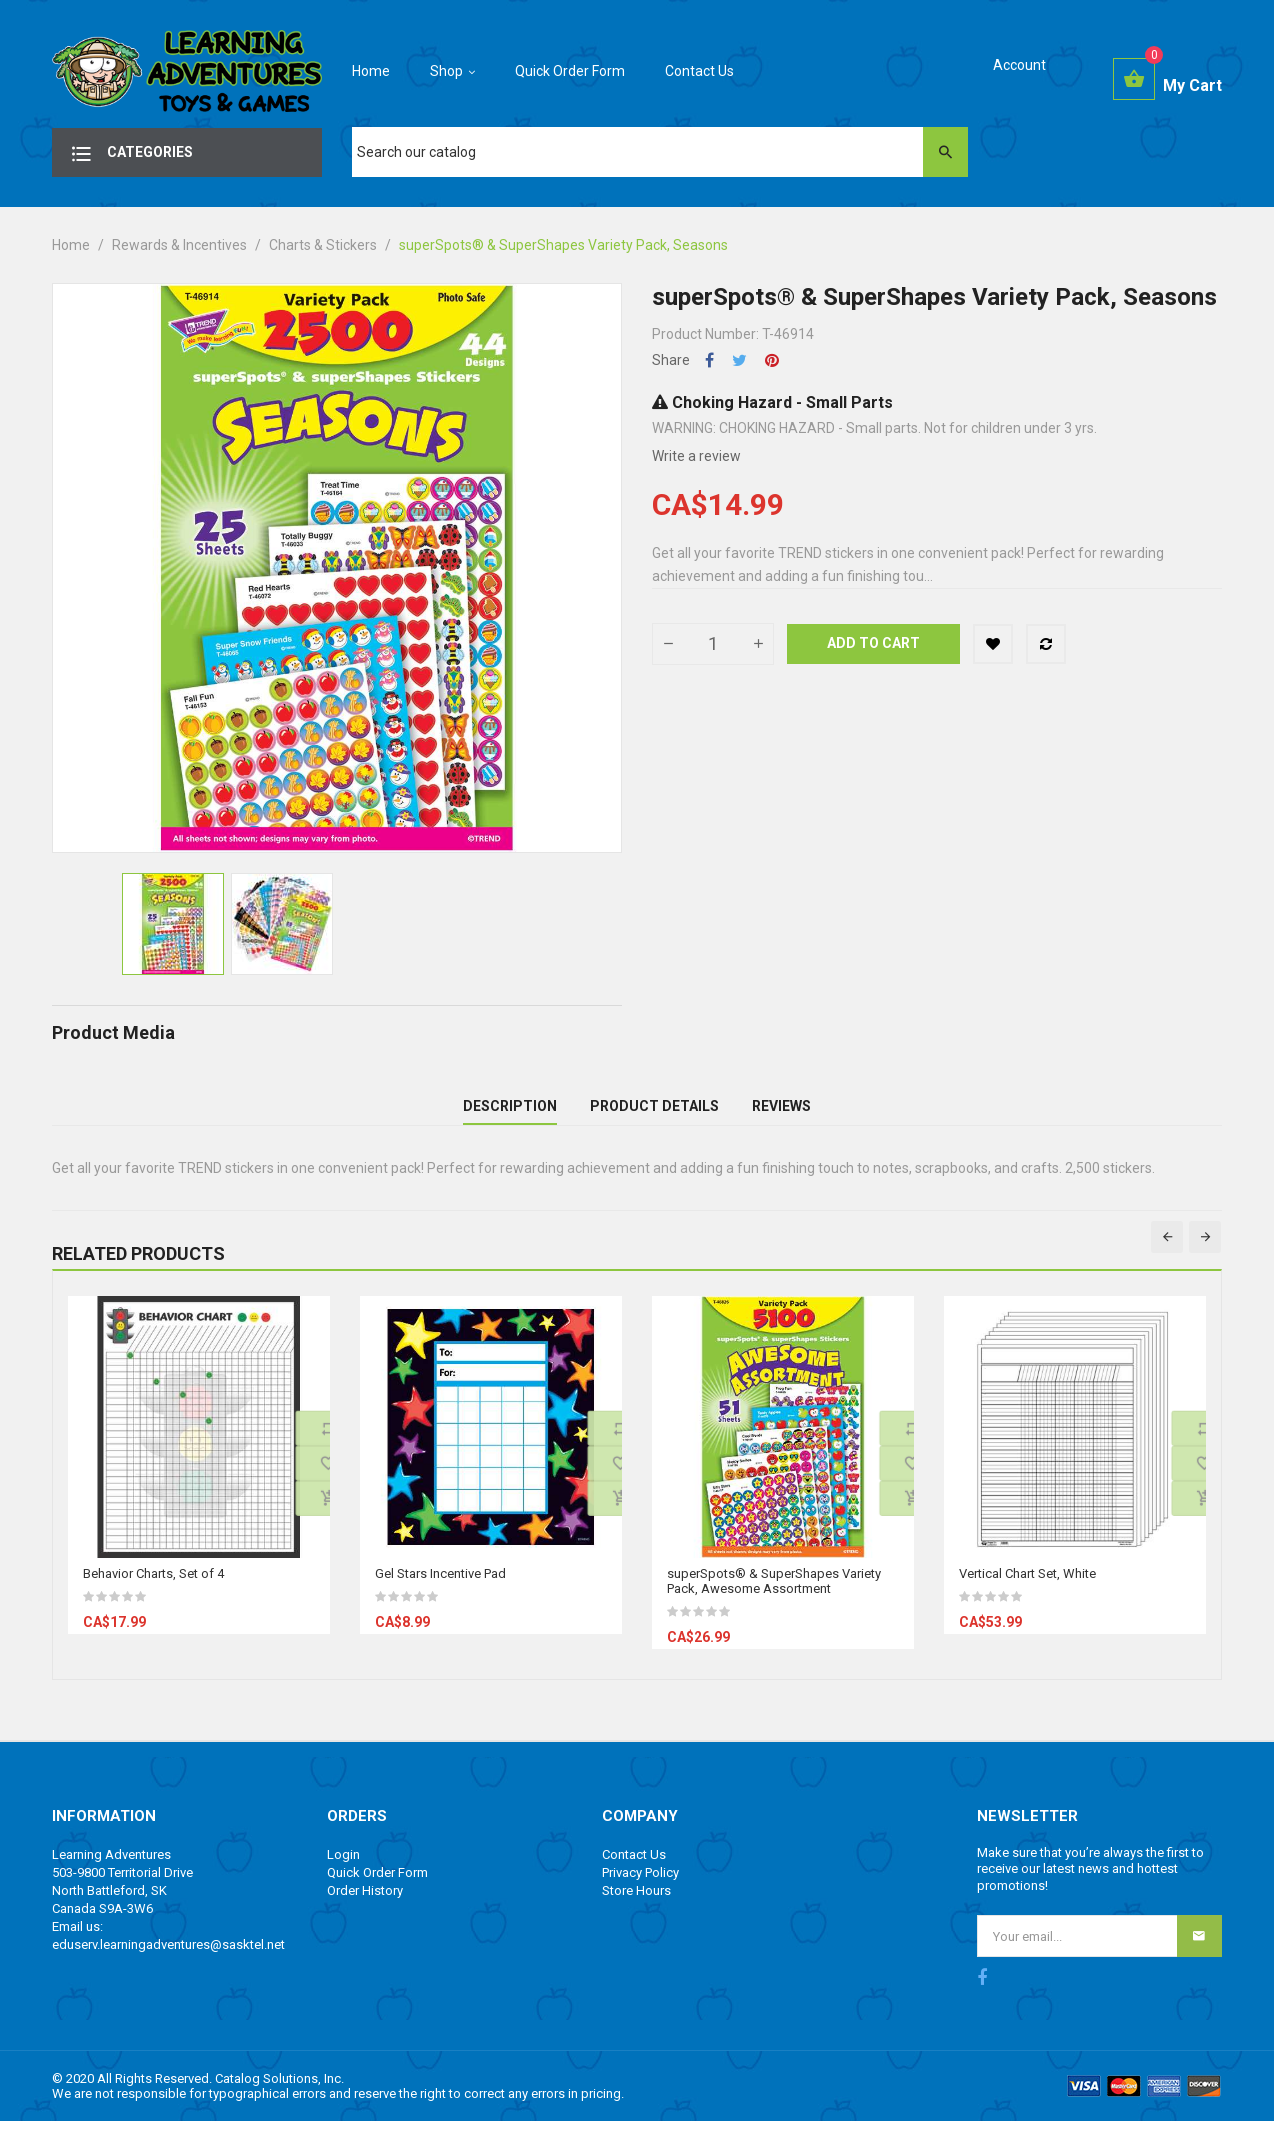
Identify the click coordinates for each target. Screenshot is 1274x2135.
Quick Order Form (377, 1885)
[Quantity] (713, 644)
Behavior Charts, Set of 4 (153, 1586)
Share (709, 360)
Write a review (696, 456)
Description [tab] (510, 1113)
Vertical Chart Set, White (1027, 1586)
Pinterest (772, 360)
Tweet (739, 360)
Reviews (781, 1113)
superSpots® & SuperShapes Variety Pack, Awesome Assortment (774, 1594)
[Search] (660, 152)
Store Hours (636, 1903)
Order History (365, 1903)
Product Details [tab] (654, 1113)
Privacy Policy (640, 1885)
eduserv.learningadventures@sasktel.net (168, 1957)
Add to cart (873, 643)
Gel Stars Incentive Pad (440, 1586)
